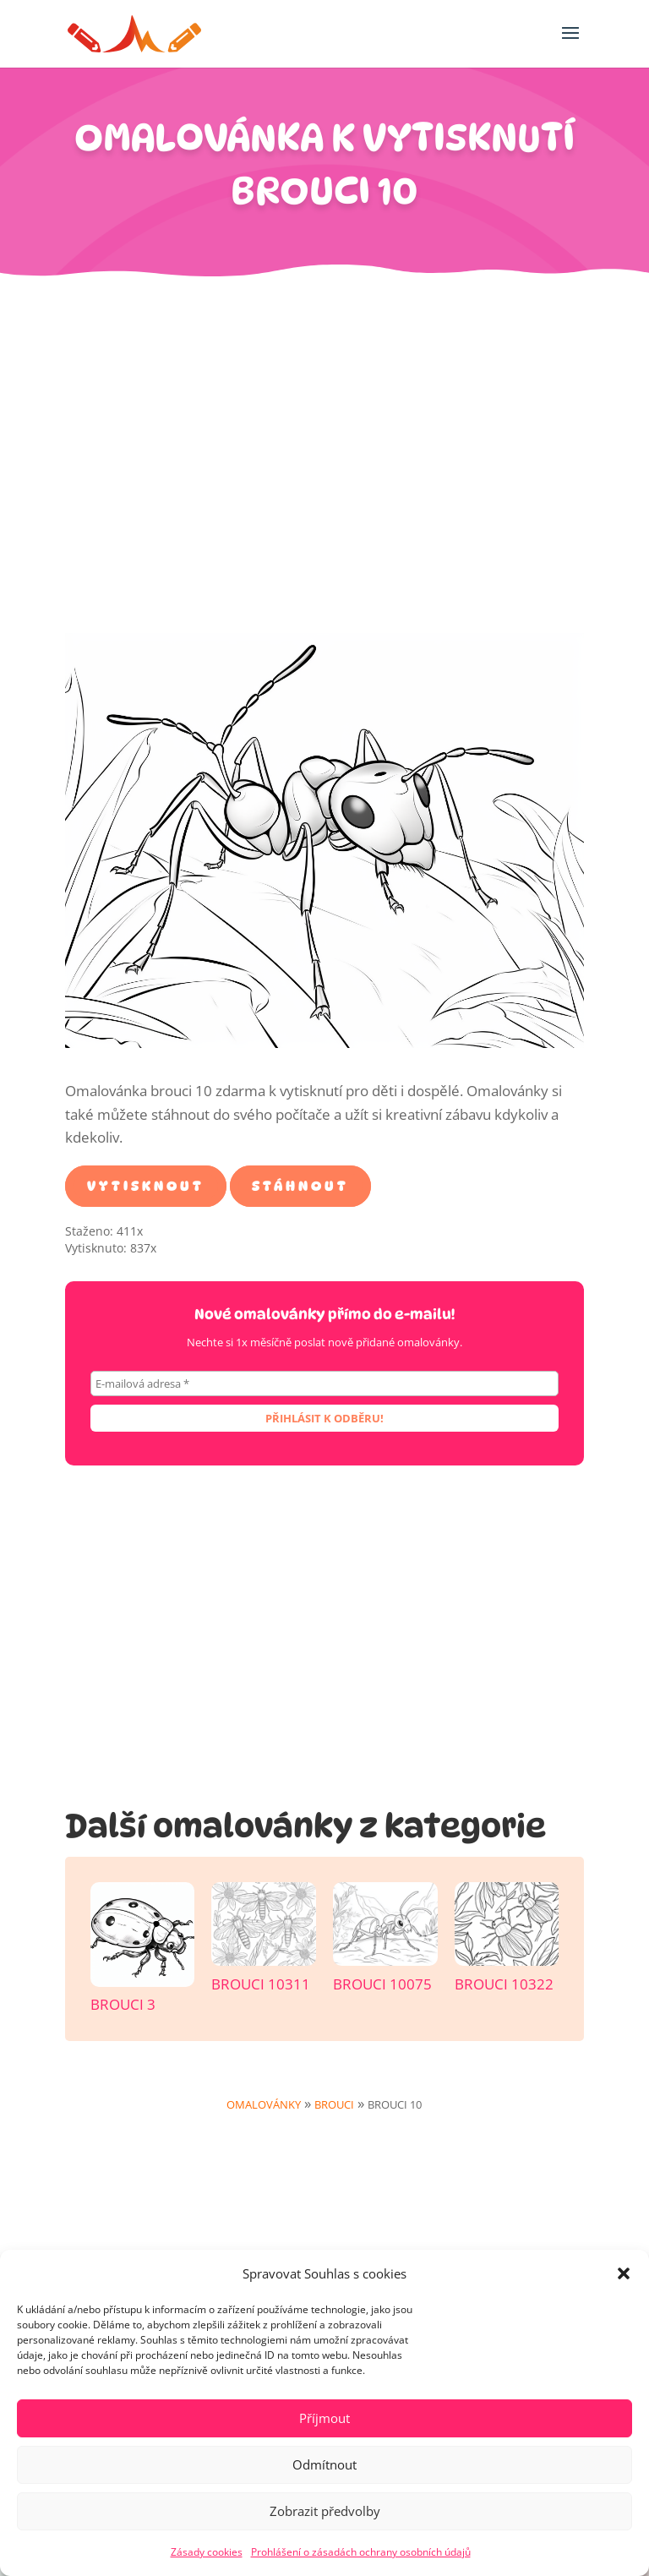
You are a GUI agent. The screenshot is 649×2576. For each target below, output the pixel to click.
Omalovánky (263, 2104)
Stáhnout (300, 1186)
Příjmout (324, 2418)
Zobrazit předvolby (325, 2510)
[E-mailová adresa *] (324, 1383)
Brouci (334, 2104)
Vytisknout (146, 1186)
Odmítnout (324, 2464)
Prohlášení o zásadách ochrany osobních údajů (361, 2552)
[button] (623, 2273)
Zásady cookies (207, 2552)
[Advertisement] (324, 464)
